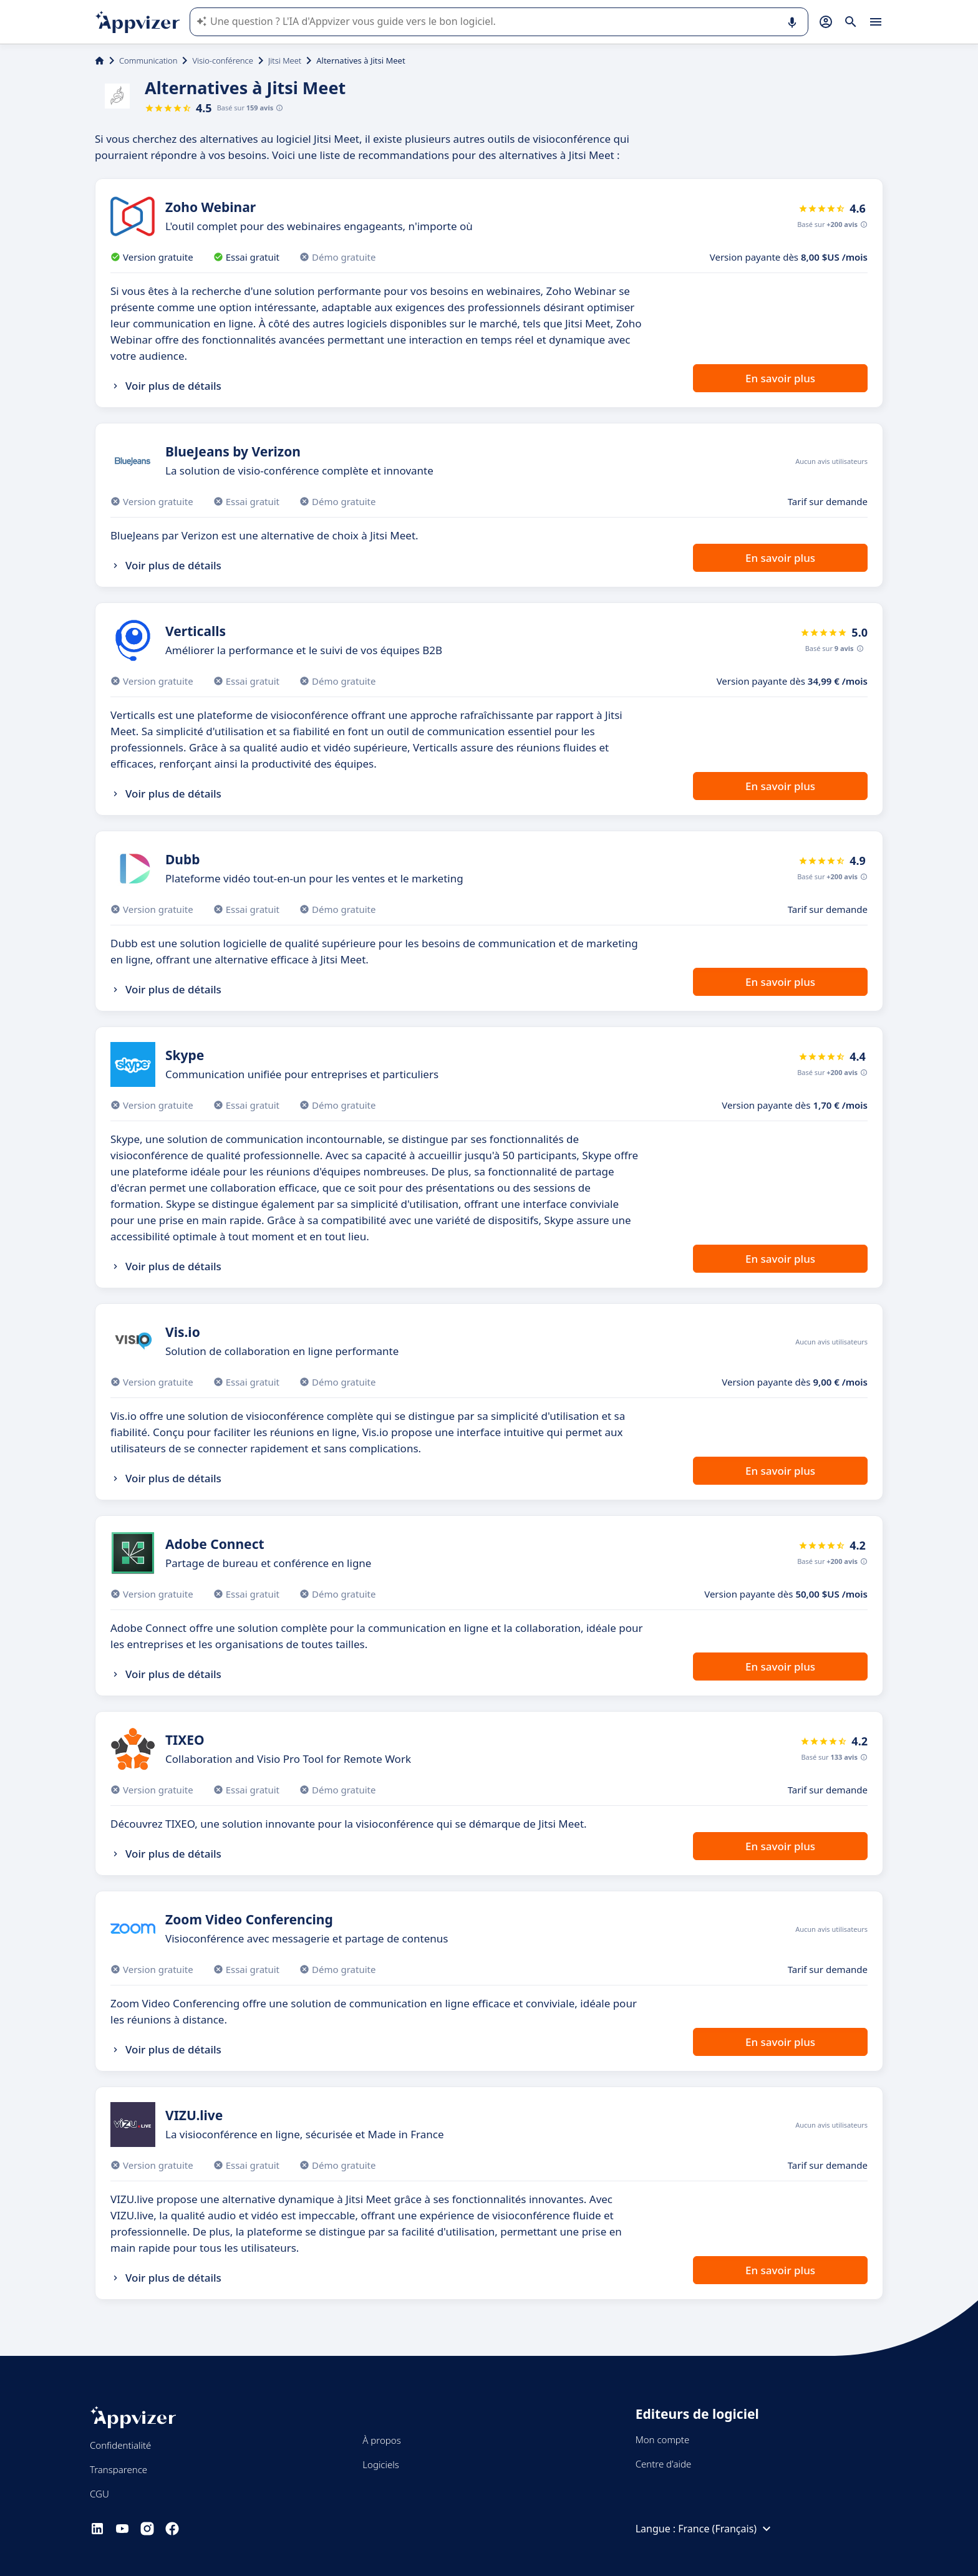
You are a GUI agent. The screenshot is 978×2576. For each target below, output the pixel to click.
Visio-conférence (222, 60)
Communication (148, 60)
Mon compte (663, 2439)
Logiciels (380, 2464)
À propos (381, 2440)
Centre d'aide (664, 2464)
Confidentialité (120, 2445)
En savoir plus (780, 378)
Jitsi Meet (284, 60)
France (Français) (726, 2528)
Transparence (118, 2469)
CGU (99, 2493)
